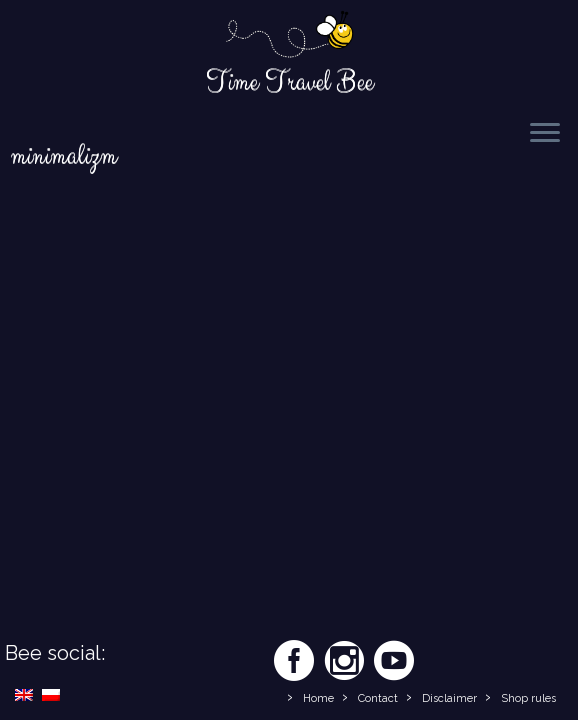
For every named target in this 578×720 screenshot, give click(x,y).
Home (318, 698)
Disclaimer (449, 698)
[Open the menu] (545, 134)
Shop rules (528, 698)
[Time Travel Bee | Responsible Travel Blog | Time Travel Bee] (289, 36)
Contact (378, 698)
